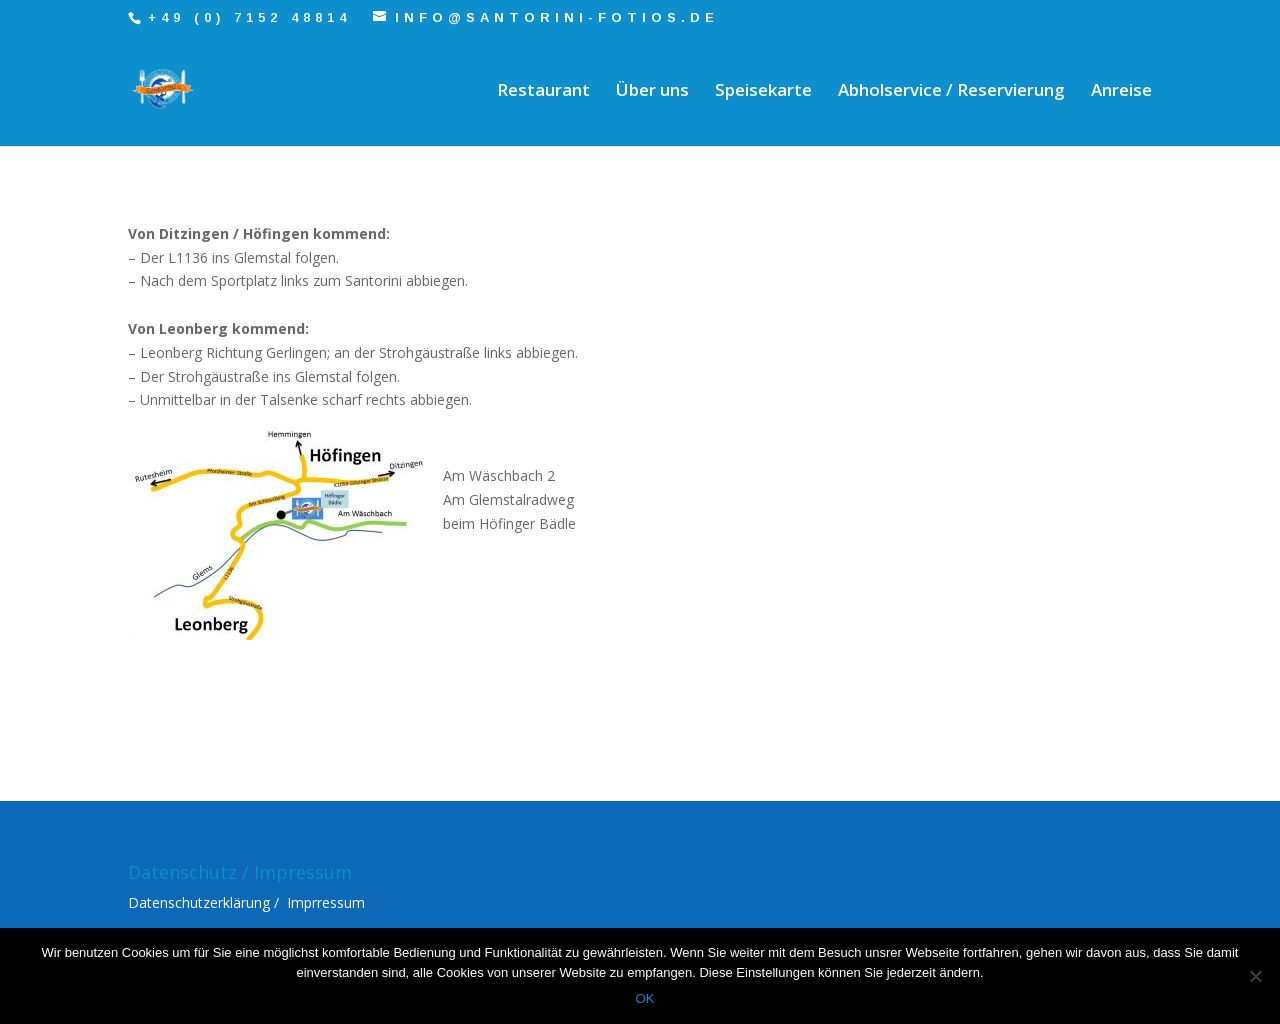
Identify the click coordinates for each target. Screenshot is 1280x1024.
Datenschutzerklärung (199, 902)
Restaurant (543, 92)
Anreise (1121, 92)
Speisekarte (763, 92)
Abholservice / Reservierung (951, 92)
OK (645, 998)
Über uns (652, 92)
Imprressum (326, 902)
